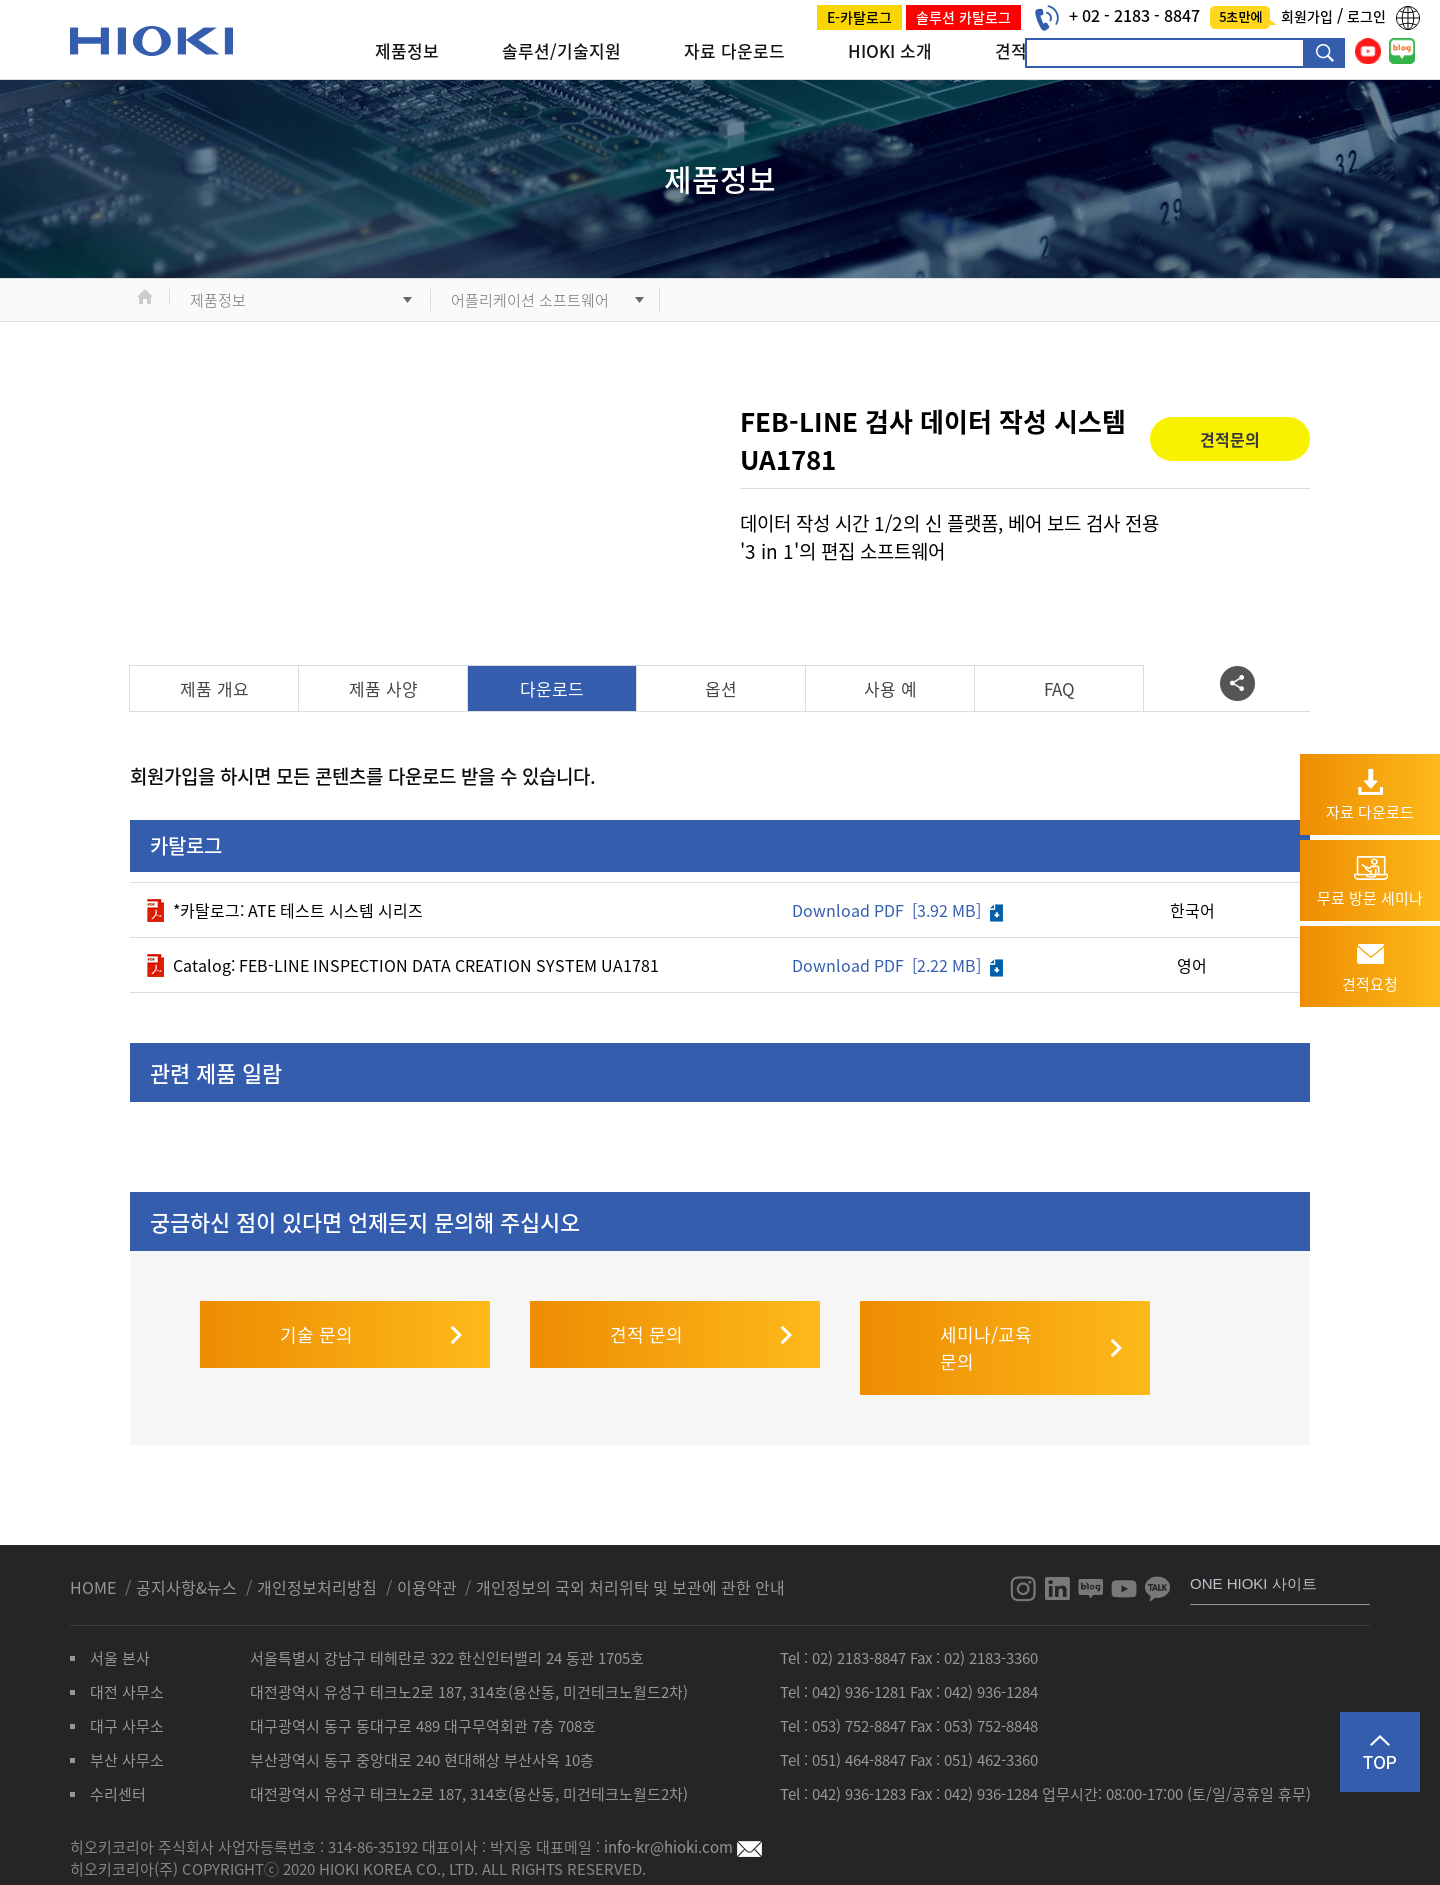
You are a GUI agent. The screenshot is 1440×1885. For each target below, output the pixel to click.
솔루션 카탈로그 (963, 17)
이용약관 (427, 1547)
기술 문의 (316, 1294)
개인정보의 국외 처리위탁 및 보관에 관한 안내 (630, 1547)
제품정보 (407, 50)
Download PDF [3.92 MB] (897, 910)
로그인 (1366, 16)
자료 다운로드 (734, 50)
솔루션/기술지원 (561, 50)
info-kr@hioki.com (683, 1807)
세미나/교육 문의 (986, 1308)
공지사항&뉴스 (188, 1547)
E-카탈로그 (859, 17)
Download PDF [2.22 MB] (897, 965)
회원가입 (1309, 16)
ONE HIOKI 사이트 (1253, 1543)
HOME (95, 1547)
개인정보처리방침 (319, 1547)
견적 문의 (646, 1294)
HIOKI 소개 (890, 50)
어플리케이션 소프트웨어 (530, 300)
